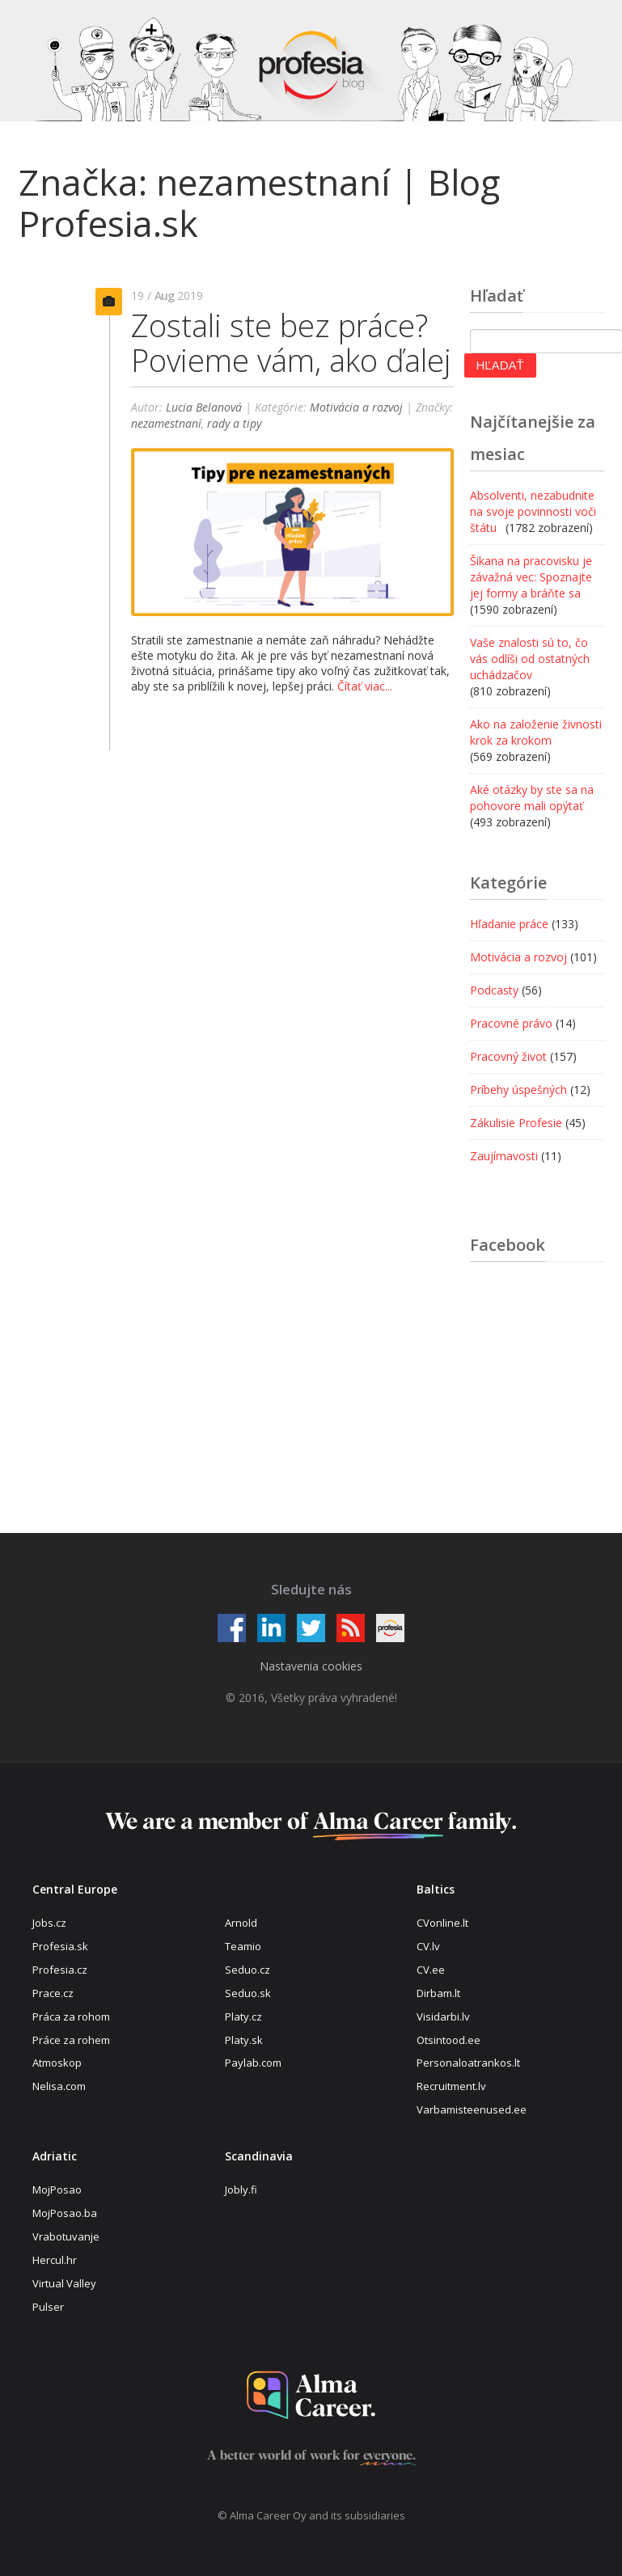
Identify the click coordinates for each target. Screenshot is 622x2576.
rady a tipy (234, 423)
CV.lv (428, 1946)
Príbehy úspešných (518, 1089)
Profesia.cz (59, 1969)
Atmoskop (57, 2062)
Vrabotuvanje (65, 2236)
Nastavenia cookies (311, 1666)
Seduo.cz (247, 1969)
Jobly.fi (241, 2189)
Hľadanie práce (509, 923)
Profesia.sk (60, 1946)
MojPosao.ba (64, 2213)
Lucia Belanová (204, 407)
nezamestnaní (166, 423)
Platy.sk (244, 2040)
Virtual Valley (64, 2283)
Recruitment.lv (451, 2086)
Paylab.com (253, 2062)
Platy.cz (243, 2016)
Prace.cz (53, 1993)
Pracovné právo (511, 1023)
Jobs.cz (49, 1922)
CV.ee (431, 1969)
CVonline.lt (442, 1922)
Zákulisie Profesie (516, 1122)
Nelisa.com (59, 2086)
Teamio (243, 1946)
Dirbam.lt (438, 1993)
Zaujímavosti (504, 1155)
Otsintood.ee (448, 2040)
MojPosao (57, 2189)
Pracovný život (508, 1056)
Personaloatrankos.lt (468, 2062)
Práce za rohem (71, 2040)
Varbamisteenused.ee (472, 2109)
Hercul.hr (54, 2260)
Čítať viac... (364, 686)
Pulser (48, 2306)
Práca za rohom (71, 2016)
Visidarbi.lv (443, 2016)
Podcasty (494, 990)
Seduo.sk (248, 1993)
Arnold (241, 1922)
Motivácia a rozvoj (356, 407)
